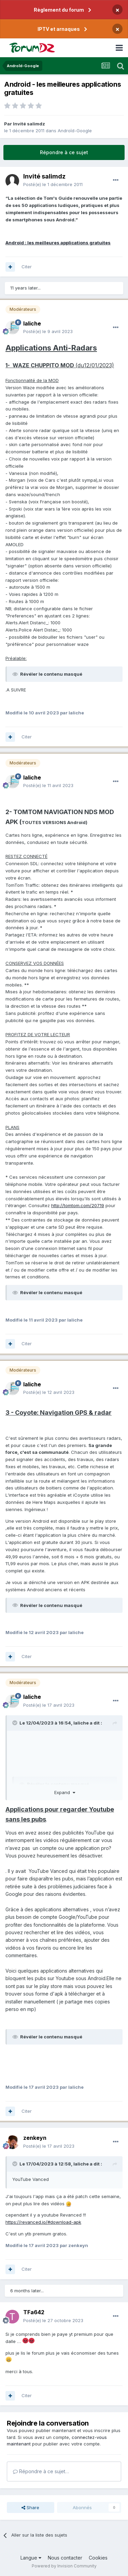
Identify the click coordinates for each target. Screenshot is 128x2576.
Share (30, 2507)
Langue (30, 2558)
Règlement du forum (59, 10)
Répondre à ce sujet (64, 152)
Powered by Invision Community (64, 2565)
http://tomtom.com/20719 (77, 1205)
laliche (32, 323)
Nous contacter (65, 2558)
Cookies (98, 2558)
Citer (27, 266)
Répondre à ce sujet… (41, 2471)
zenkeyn (34, 2137)
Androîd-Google (75, 130)
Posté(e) (53, 184)
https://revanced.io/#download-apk (43, 2222)
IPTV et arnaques (59, 29)
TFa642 (33, 2312)
